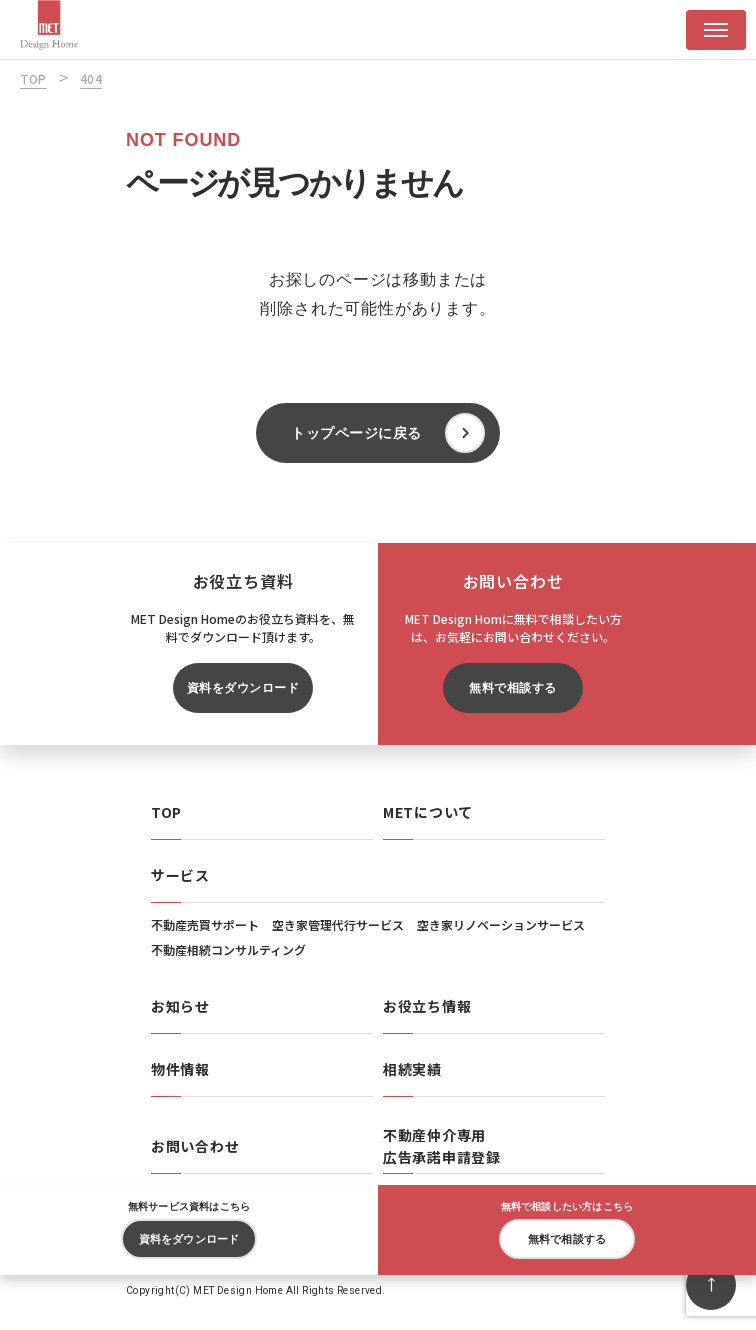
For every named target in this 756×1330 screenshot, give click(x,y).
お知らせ (180, 1006)
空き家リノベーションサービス (501, 924)
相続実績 (412, 1069)
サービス (180, 875)
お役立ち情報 (427, 1006)
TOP (166, 812)
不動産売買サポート (205, 924)
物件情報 (180, 1069)
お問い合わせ (195, 1146)
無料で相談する (512, 688)
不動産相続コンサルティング (228, 949)
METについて (428, 812)
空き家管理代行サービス (338, 924)
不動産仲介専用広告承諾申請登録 (442, 1146)
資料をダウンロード (243, 688)
